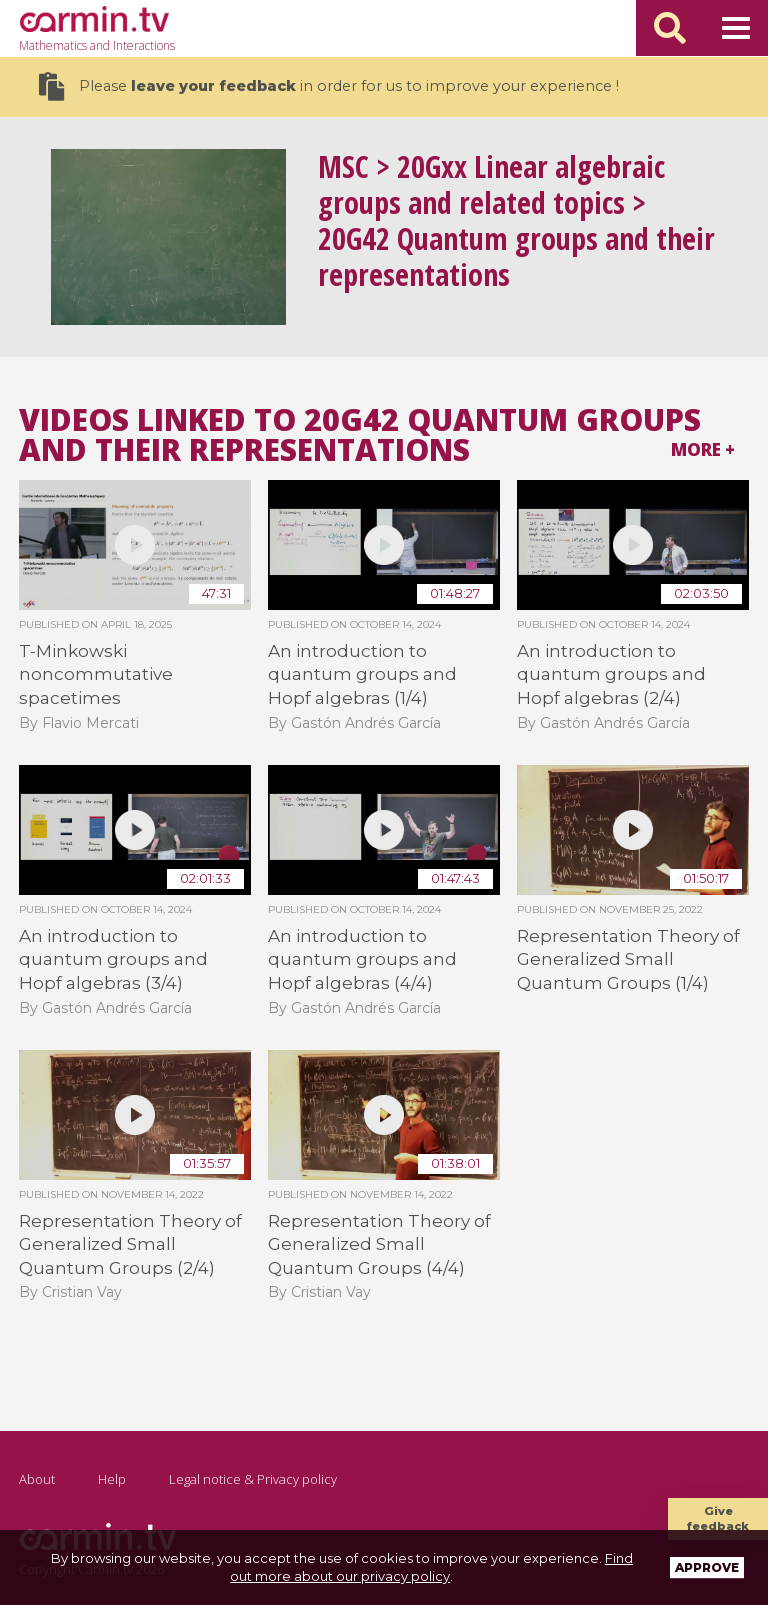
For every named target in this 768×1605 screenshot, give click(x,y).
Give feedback (718, 1518)
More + (703, 449)
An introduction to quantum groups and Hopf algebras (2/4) (611, 674)
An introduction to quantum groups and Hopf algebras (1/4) (362, 674)
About (37, 1479)
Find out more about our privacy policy (431, 1567)
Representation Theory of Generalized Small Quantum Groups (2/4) (130, 1244)
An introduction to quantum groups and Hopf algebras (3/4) (113, 959)
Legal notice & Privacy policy (253, 1479)
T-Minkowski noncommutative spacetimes (96, 674)
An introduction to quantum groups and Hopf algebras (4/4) (362, 959)
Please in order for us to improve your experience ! (329, 86)
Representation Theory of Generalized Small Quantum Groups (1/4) (628, 959)
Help (112, 1479)
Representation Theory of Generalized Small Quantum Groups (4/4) (379, 1244)
